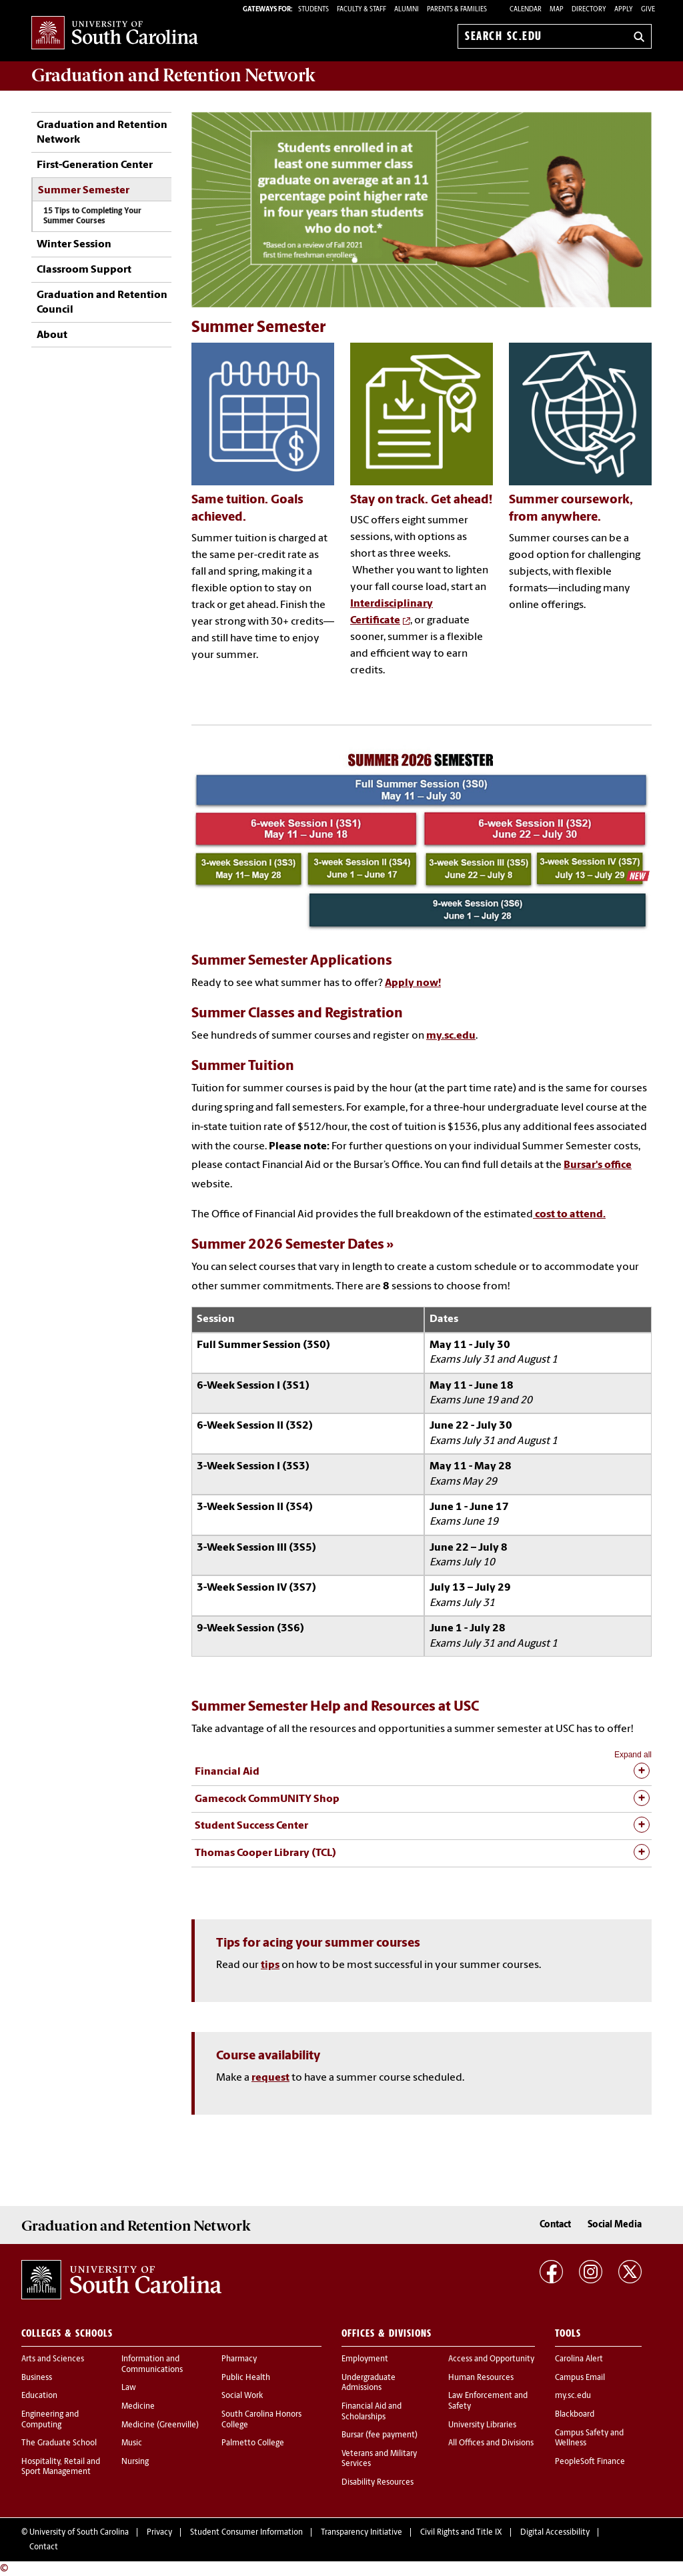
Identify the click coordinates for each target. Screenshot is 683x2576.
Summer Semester (83, 190)
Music (131, 2443)
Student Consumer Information (246, 2533)
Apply (623, 9)
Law (128, 2388)
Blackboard (574, 2415)
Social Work (242, 2396)
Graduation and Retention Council (102, 302)
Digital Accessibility (555, 2533)
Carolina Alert (579, 2359)
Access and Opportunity (491, 2359)
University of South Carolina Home (114, 33)
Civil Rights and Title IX (461, 2533)
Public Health (245, 2378)
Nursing (135, 2462)
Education (39, 2396)
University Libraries (482, 2425)
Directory (589, 9)
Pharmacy (239, 2359)
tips (270, 1965)
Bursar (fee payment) (380, 2435)
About (52, 335)
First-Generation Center (95, 165)
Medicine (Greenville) (160, 2425)
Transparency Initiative (361, 2533)
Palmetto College (252, 2443)
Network (173, 75)
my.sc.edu (451, 1036)
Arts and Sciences (52, 2359)
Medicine (138, 2407)
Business (36, 2378)
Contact (555, 2225)
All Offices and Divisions (491, 2443)
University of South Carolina (79, 2533)
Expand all (633, 1754)
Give (648, 9)
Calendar (526, 9)
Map (557, 9)
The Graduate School (59, 2443)
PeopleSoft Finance (590, 2462)
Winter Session (74, 244)
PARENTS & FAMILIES (457, 9)
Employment (365, 2359)
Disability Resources (378, 2483)
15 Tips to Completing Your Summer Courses (92, 216)
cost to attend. (569, 1214)
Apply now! (413, 983)
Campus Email (580, 2378)
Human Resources (481, 2378)
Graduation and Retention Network (102, 132)
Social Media (615, 2225)
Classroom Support (84, 270)
